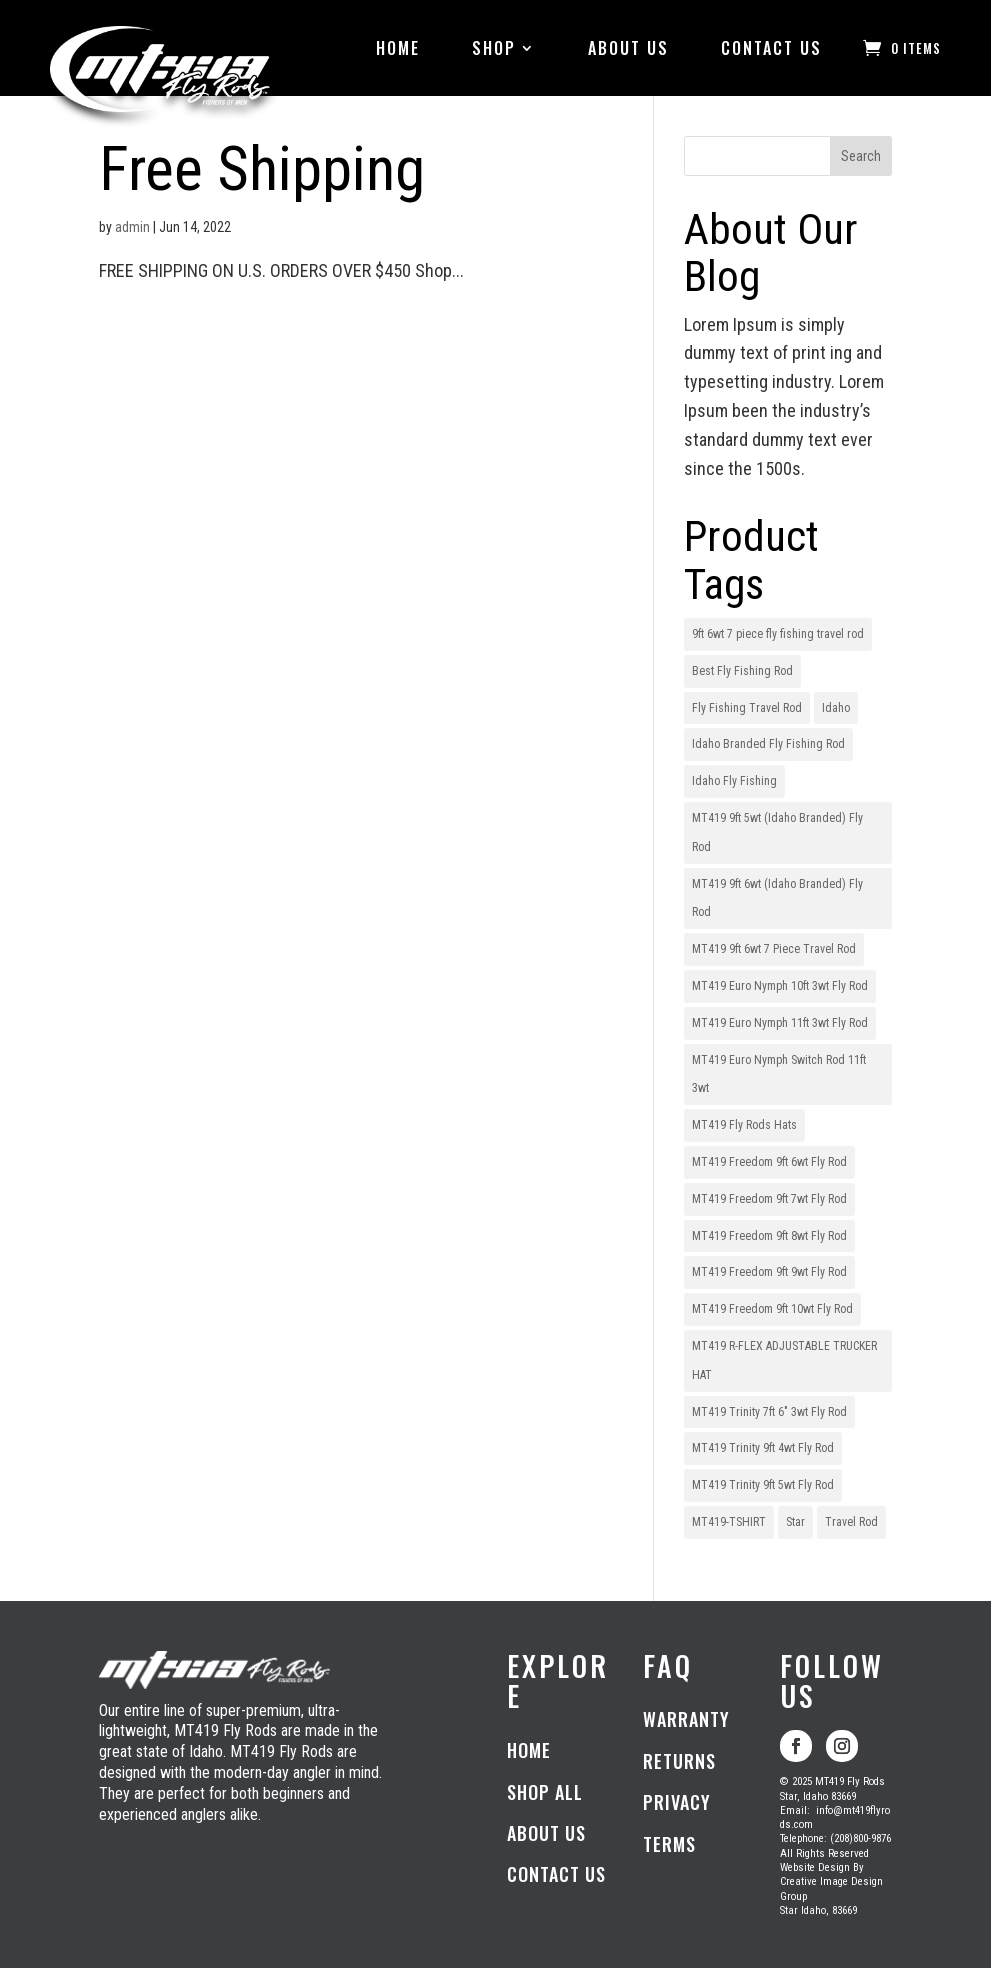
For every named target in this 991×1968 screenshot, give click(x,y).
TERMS (669, 1844)
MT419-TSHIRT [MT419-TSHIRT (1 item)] (729, 1522)
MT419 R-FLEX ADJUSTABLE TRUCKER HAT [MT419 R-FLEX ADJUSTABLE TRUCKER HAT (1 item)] (784, 1360)
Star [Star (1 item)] (795, 1522)
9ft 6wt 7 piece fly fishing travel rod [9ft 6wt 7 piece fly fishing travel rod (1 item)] (778, 634)
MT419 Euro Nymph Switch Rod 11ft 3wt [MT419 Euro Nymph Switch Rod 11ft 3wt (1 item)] (779, 1074)
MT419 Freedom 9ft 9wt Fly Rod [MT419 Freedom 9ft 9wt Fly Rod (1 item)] (769, 1272)
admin (132, 227)
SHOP (494, 48)
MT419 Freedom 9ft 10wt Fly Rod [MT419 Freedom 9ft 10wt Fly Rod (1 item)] (772, 1309)
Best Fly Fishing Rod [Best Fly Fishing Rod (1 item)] (742, 671)
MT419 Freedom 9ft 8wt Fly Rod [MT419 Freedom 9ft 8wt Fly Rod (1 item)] (769, 1236)
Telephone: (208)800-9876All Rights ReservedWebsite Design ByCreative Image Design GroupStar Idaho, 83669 (835, 1860)
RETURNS (679, 1761)
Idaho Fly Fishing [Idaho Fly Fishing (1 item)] (734, 781)
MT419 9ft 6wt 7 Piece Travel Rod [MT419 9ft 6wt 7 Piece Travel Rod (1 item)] (774, 949)
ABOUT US (628, 48)
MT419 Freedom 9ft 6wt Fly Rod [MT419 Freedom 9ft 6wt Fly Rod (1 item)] (769, 1162)
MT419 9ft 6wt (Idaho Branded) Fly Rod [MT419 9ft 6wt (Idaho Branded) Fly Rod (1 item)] (777, 898)
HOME (398, 48)
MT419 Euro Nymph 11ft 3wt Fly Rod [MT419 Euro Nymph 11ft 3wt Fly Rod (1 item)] (780, 1023)
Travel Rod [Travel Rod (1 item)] (851, 1522)
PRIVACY (677, 1802)
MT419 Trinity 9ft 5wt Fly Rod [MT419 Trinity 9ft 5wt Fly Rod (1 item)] (763, 1485)
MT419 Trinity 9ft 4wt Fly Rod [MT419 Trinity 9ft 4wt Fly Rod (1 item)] (763, 1448)
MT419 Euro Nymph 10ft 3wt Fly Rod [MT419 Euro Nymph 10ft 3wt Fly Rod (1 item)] (780, 986)
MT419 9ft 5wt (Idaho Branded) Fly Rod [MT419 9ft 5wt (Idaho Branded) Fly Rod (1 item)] (777, 832)
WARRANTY (686, 1719)
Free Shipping (262, 169)
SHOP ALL (545, 1792)
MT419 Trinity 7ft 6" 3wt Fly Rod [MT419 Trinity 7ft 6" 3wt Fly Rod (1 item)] (769, 1412)
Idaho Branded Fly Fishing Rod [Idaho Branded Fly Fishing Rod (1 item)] (768, 744)
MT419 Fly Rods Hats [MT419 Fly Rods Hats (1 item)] (744, 1125)
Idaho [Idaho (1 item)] (836, 708)
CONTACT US (771, 48)
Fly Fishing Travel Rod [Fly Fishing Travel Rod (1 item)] (747, 708)
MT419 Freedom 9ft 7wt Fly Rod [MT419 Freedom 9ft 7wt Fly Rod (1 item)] (769, 1199)
